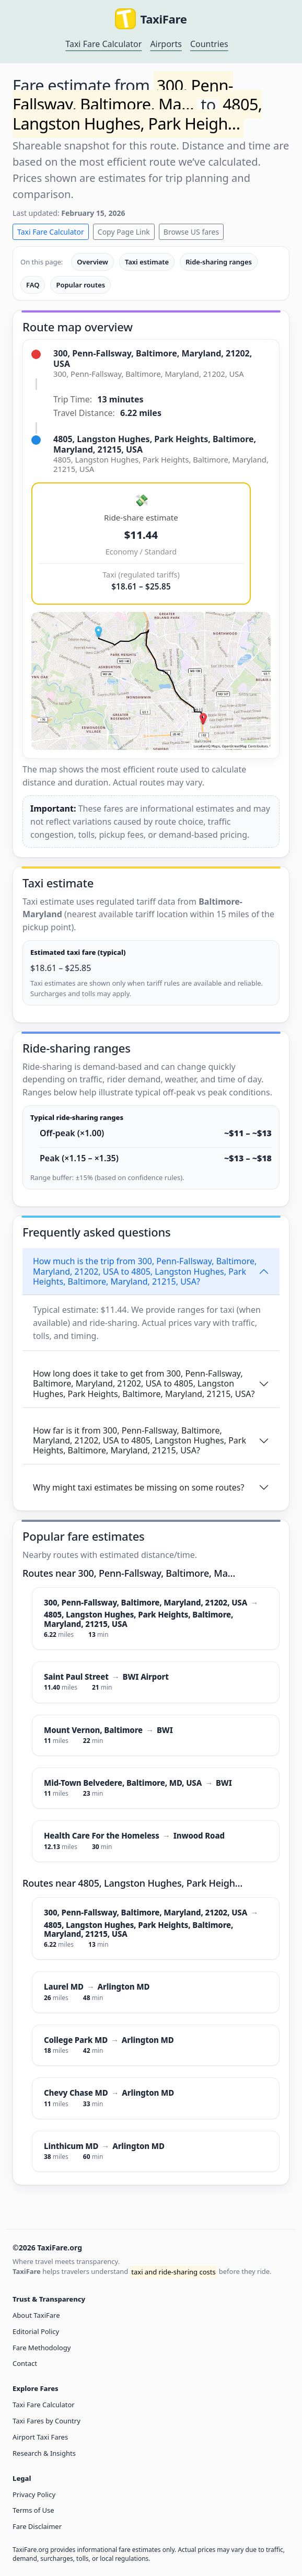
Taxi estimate (147, 262)
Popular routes (80, 285)
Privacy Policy (34, 2494)
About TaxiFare (36, 2315)
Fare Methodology (42, 2347)
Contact (25, 2363)
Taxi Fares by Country (46, 2420)
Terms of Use (33, 2510)
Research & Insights (44, 2453)
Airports (166, 44)
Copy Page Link (124, 232)
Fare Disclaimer (37, 2526)
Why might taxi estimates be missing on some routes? (138, 1487)
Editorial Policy (36, 2331)
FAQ (32, 285)
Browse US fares (191, 232)
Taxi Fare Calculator (103, 44)
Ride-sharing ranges (218, 262)
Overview (92, 262)
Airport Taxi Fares (40, 2437)
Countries (209, 44)
